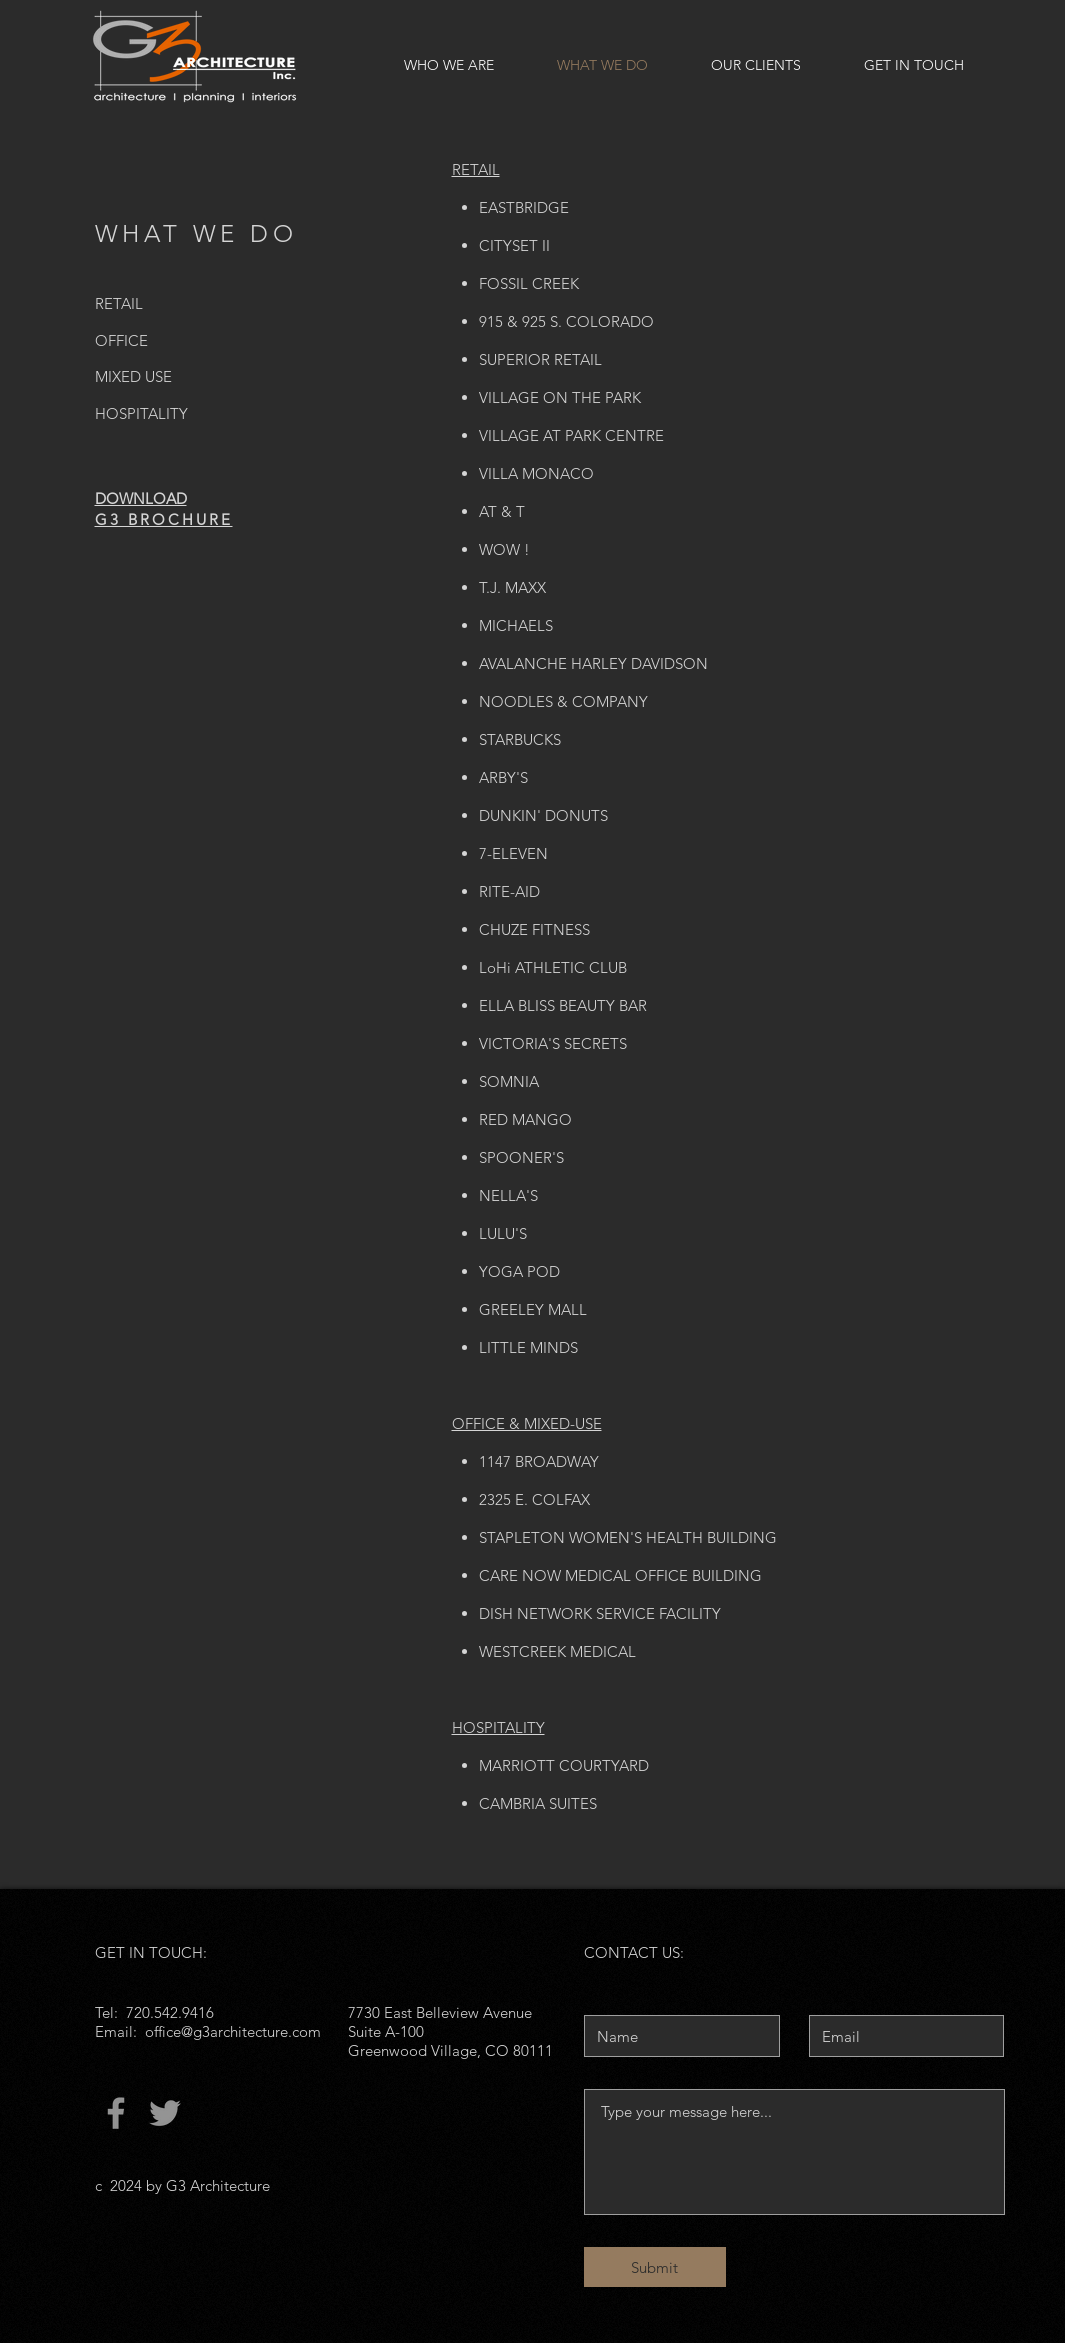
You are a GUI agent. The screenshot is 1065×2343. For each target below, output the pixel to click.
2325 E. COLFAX (534, 1499)
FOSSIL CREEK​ (529, 283)
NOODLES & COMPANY (563, 701)
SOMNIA (509, 1081)
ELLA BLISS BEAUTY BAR (563, 1005)
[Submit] (655, 2267)
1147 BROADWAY (539, 1461)
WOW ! (504, 549)
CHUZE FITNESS (534, 929)
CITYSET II (514, 245)
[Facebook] (116, 2113)
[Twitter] (165, 2113)
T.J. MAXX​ (512, 587)
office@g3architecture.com (233, 2031)
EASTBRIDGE (524, 207)
